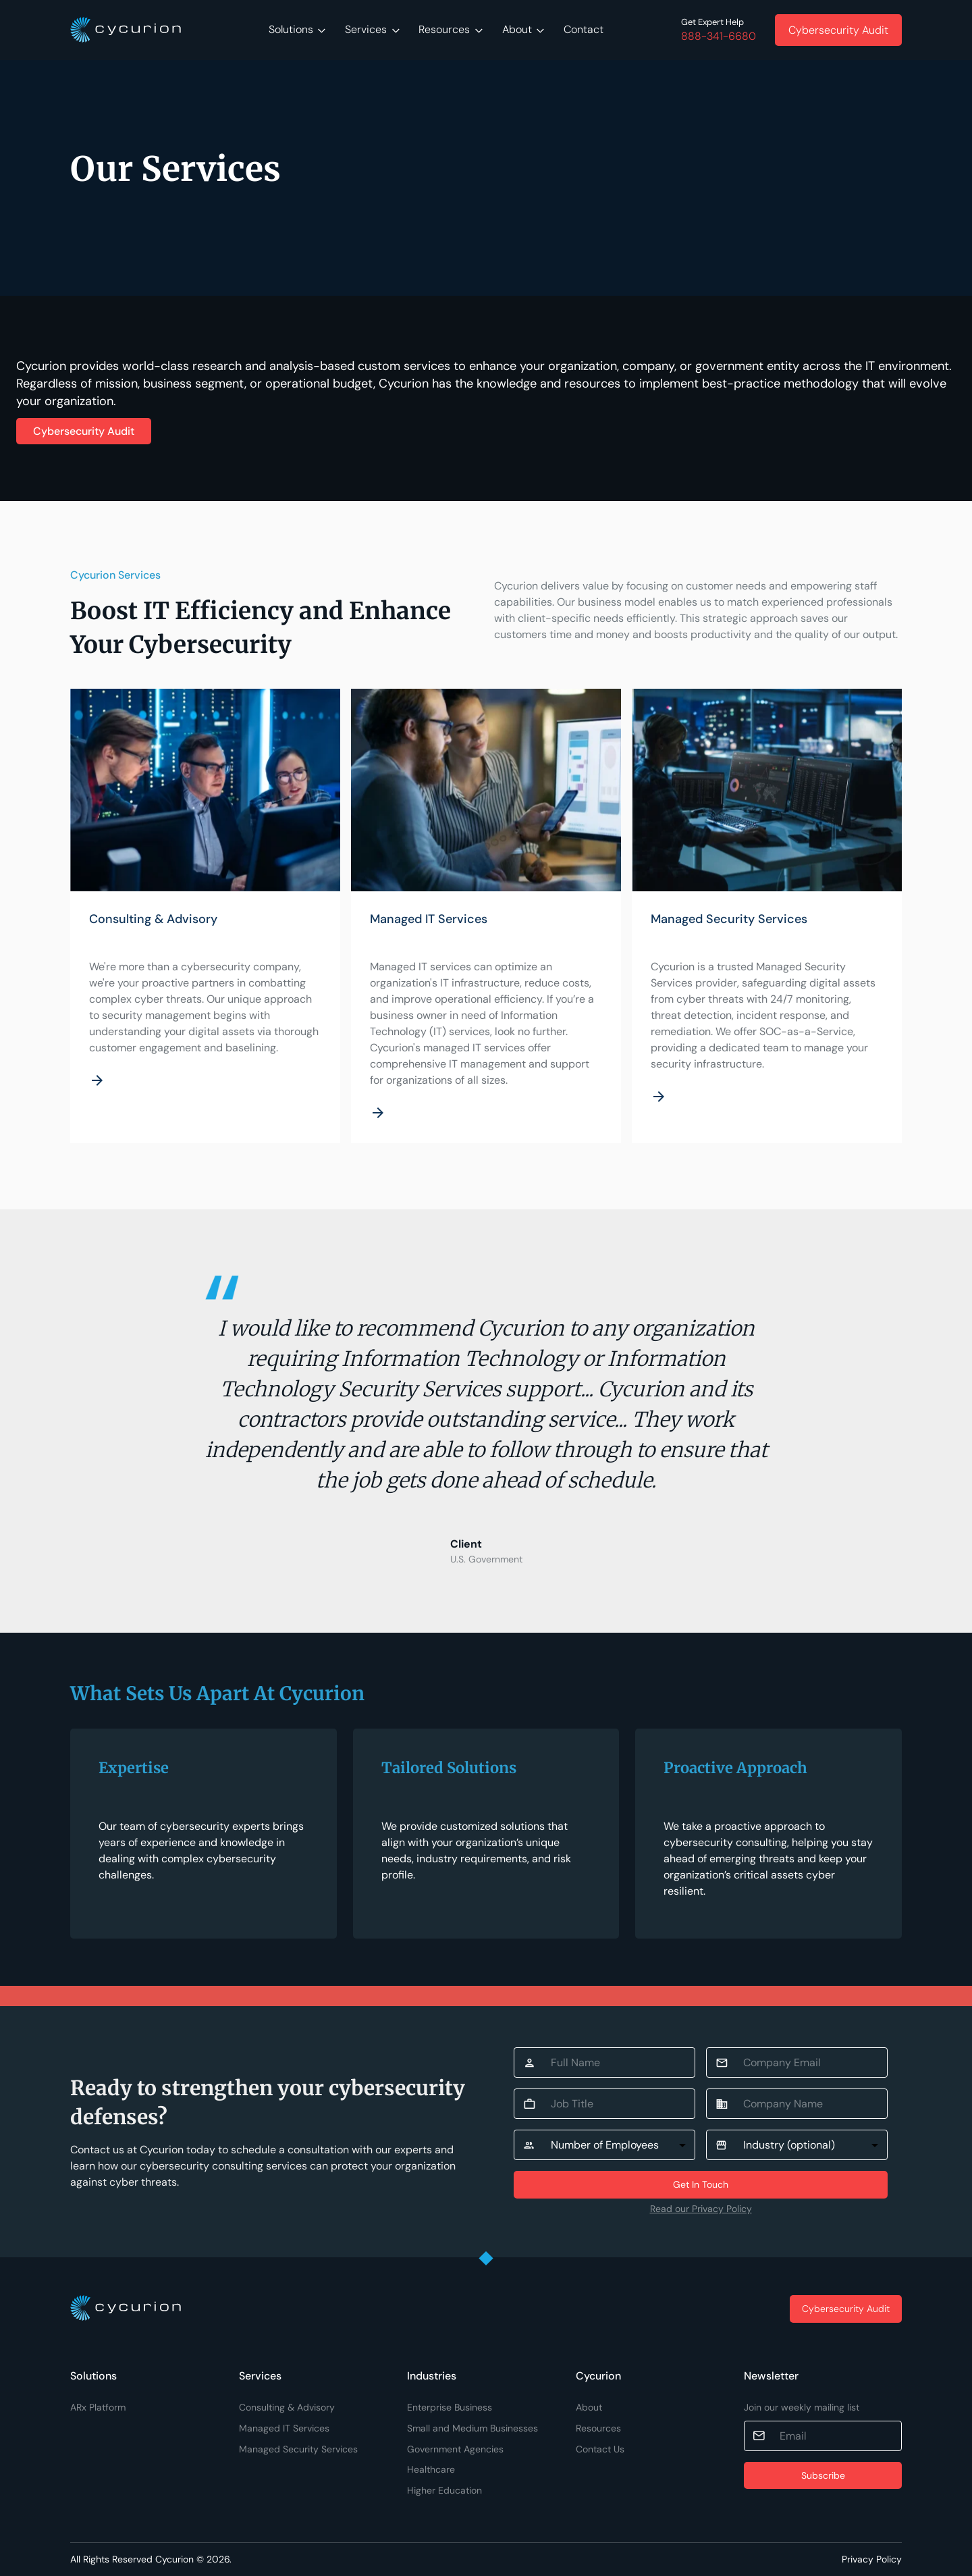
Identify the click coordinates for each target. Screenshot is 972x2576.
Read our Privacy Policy (701, 2209)
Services (372, 29)
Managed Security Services (298, 2449)
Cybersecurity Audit (83, 431)
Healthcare (431, 2469)
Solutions (297, 29)
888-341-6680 (718, 36)
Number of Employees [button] (605, 2145)
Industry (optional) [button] (789, 2145)
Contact (583, 29)
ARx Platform (98, 2407)
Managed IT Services (284, 2428)
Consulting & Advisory (287, 2407)
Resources (450, 29)
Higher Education (444, 2490)
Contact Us (600, 2449)
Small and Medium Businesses (472, 2428)
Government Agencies (455, 2449)
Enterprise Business (449, 2407)
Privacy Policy (872, 2559)
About (523, 29)
